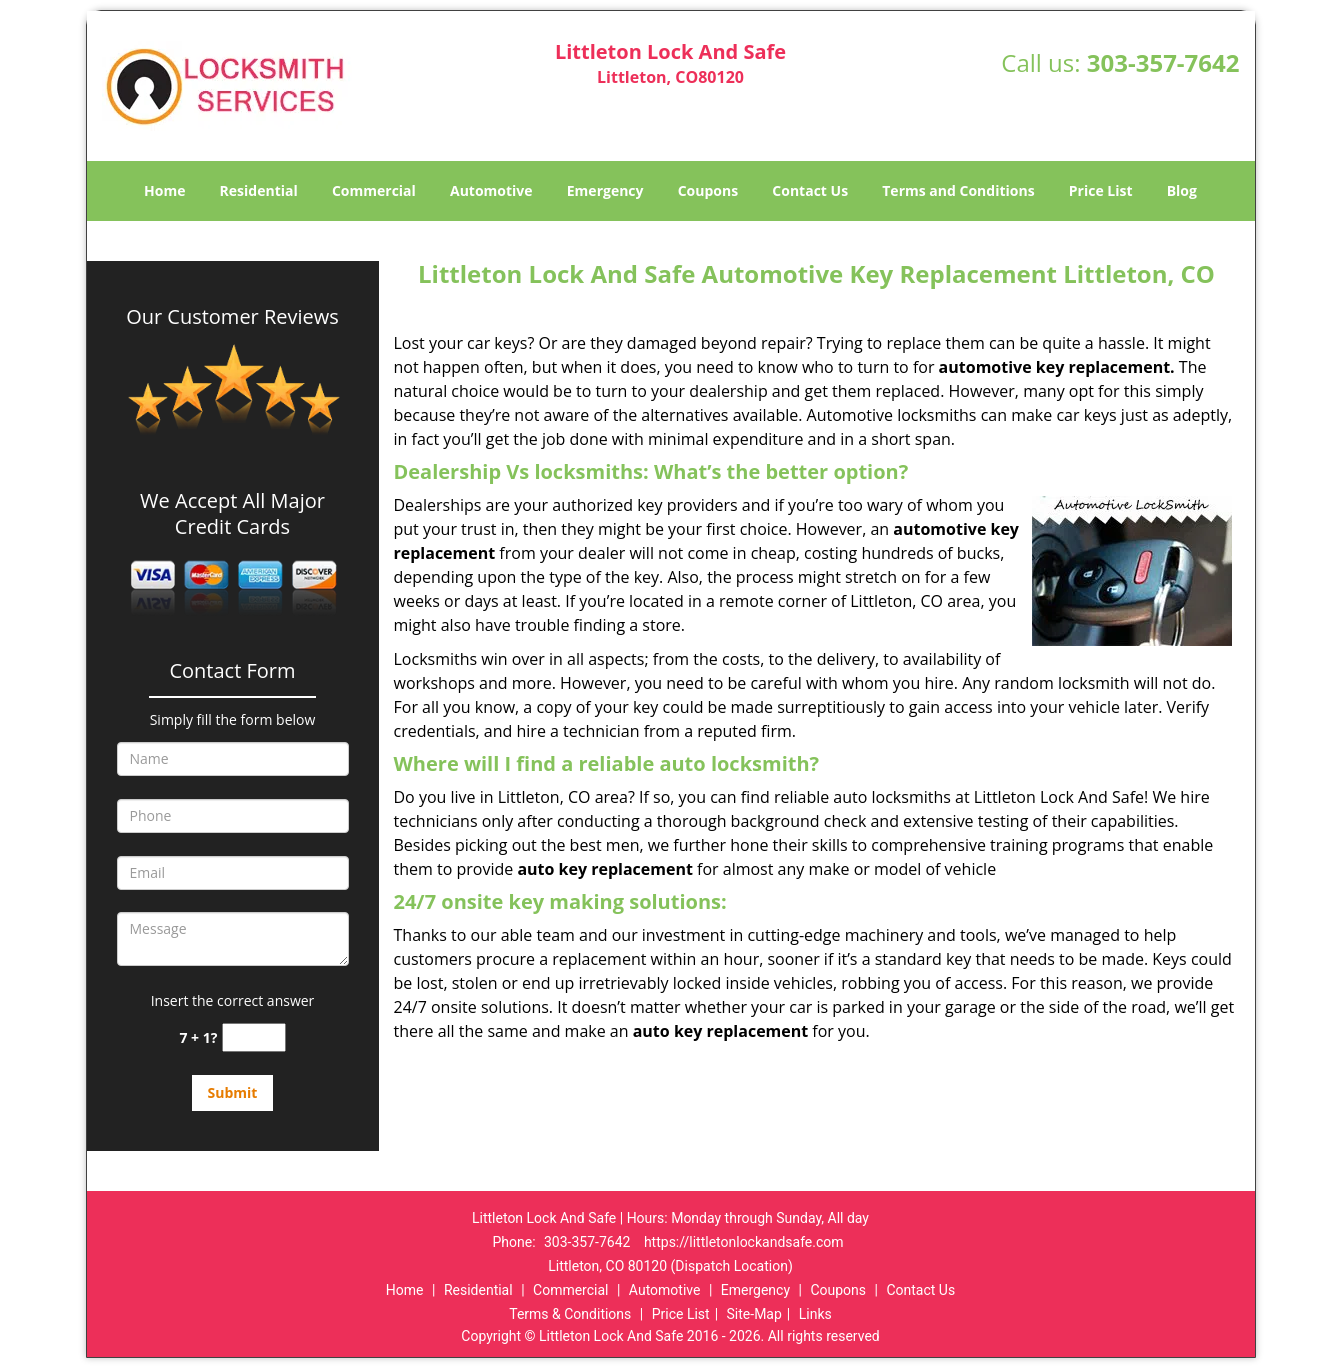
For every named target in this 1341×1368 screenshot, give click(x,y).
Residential (259, 190)
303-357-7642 (1163, 62)
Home (164, 190)
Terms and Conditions (958, 190)
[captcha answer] (254, 1037)
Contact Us (810, 190)
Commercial (374, 190)
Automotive (491, 190)
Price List (1101, 190)
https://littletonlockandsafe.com (744, 1242)
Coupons (708, 190)
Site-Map (754, 1314)
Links (815, 1314)
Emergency (605, 190)
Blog (1182, 190)
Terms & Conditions (570, 1314)
